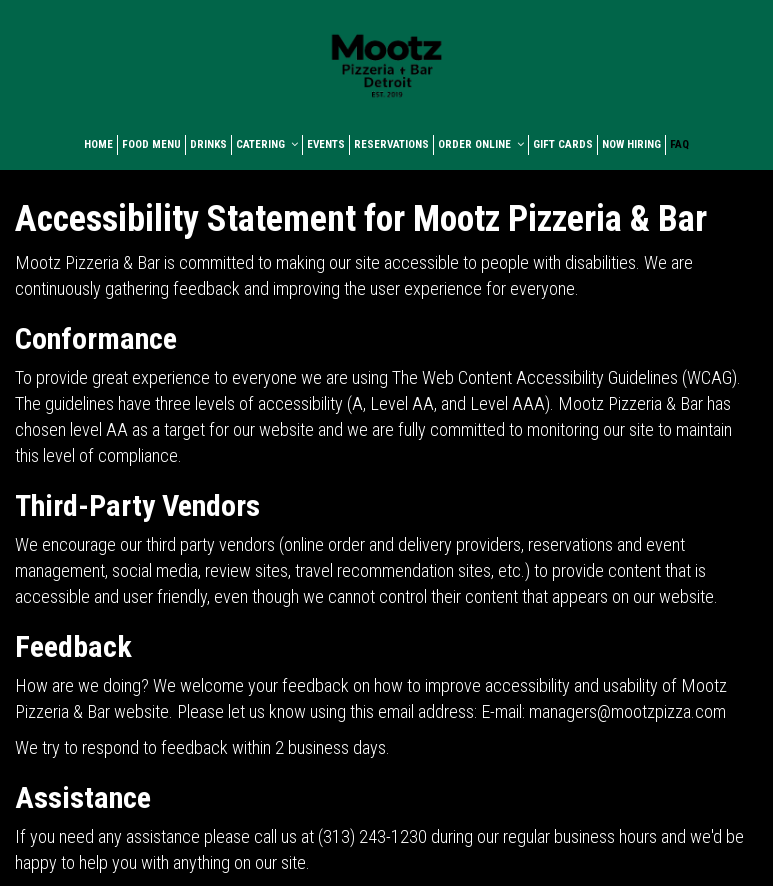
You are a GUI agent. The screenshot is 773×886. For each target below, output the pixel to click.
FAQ (679, 144)
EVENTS (326, 144)
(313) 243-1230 (372, 836)
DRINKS (208, 144)
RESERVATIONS (391, 144)
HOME (98, 144)
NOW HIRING (631, 144)
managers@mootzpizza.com (627, 711)
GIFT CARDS (563, 144)
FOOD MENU (151, 144)
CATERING (267, 144)
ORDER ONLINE (481, 144)
